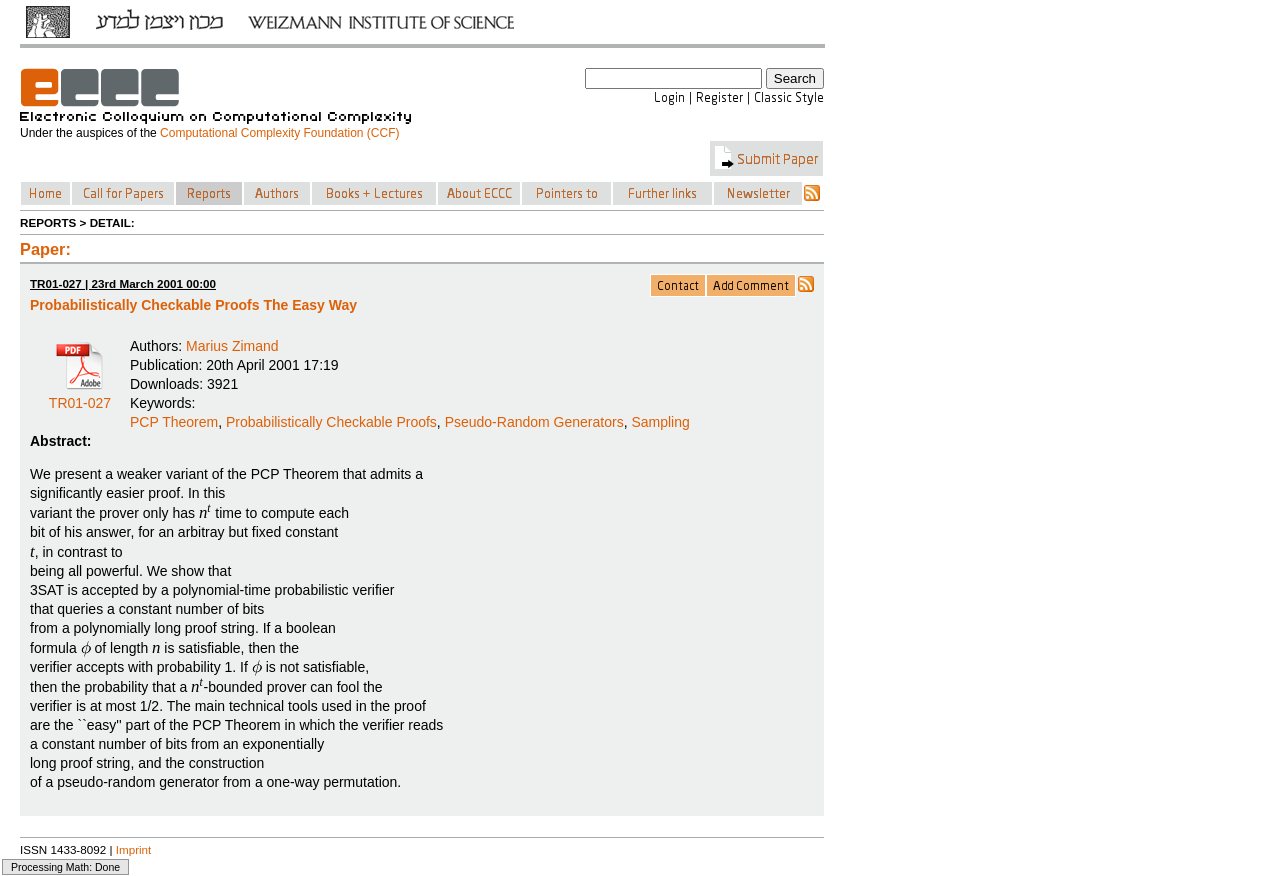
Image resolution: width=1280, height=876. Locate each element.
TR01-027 (80, 396)
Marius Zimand (232, 346)
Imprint (134, 849)
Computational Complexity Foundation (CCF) (279, 133)
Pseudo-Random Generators (534, 422)
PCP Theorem (174, 422)
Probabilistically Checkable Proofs (331, 422)
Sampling (660, 422)
